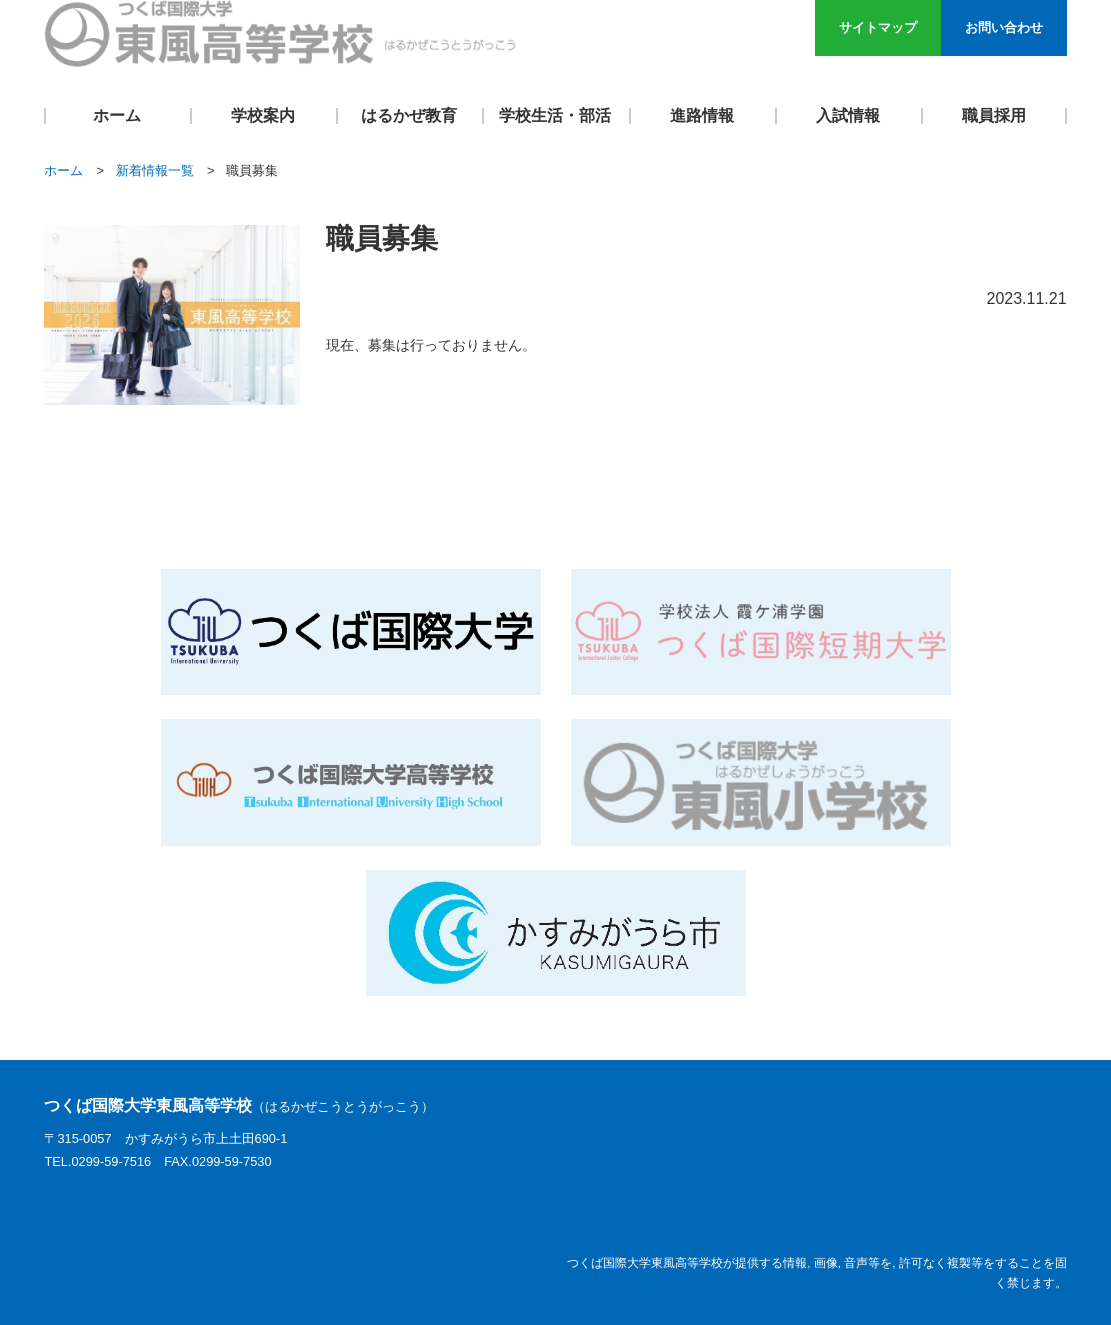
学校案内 (263, 115)
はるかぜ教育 (409, 115)
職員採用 (994, 115)
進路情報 (702, 115)
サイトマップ (878, 27)
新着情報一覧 (155, 170)
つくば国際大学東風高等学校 (239, 1105)
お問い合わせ (1004, 27)
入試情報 (848, 115)
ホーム (117, 115)
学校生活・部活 (555, 115)
